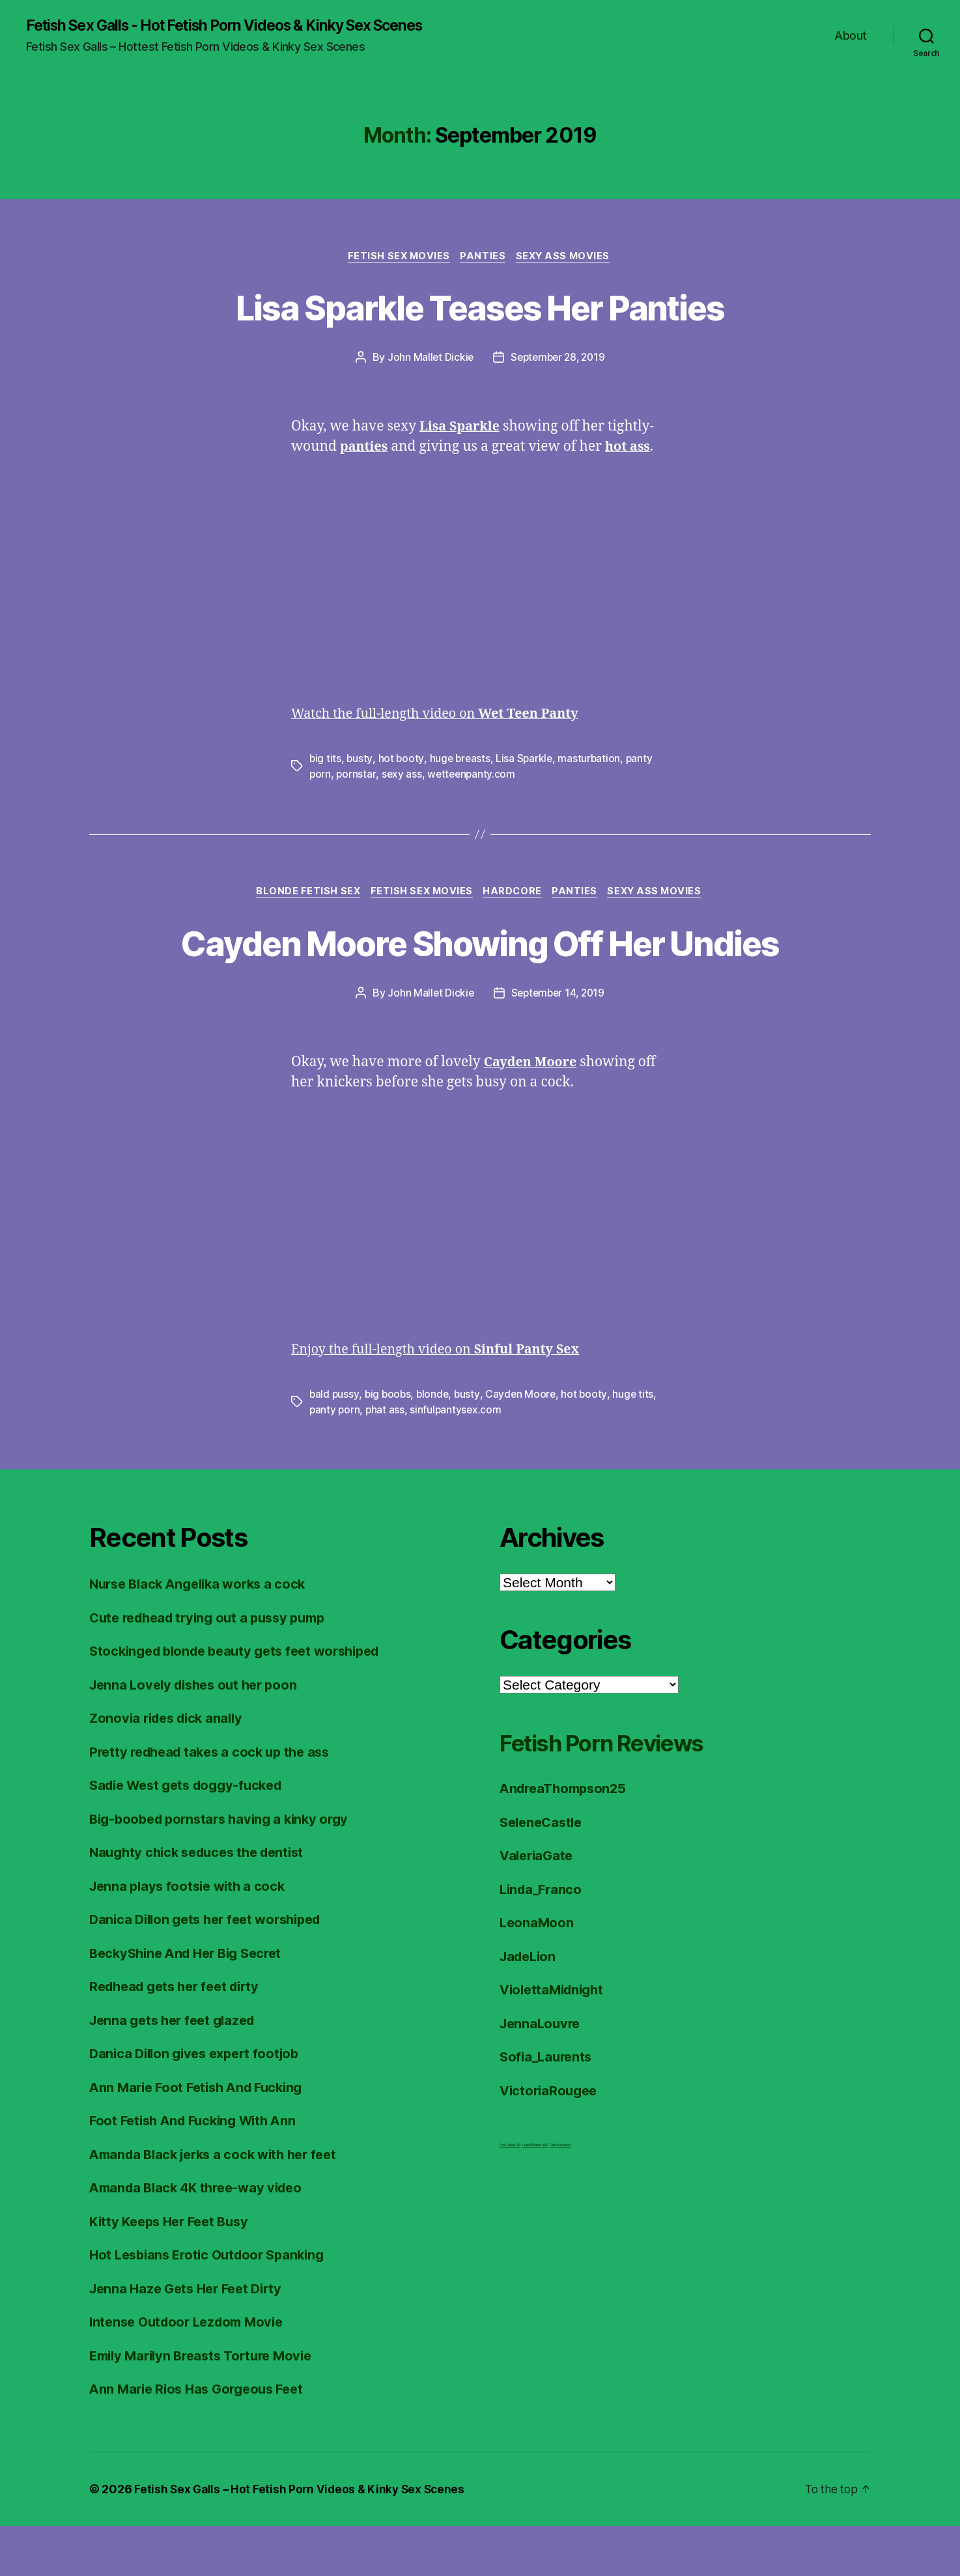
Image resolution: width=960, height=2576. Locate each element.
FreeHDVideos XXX (535, 2196)
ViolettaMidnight (555, 2040)
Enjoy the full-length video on (444, 1400)
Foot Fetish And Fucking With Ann (198, 2171)
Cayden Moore (525, 1444)
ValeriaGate (538, 1906)
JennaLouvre (542, 2073)
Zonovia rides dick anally (170, 1769)
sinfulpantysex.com (458, 1460)
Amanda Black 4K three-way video (201, 2238)
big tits (325, 760)
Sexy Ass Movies (567, 258)
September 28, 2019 (558, 359)
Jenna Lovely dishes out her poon (198, 1735)
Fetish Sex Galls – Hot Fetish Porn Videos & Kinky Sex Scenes (302, 2539)
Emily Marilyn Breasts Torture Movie (207, 2406)
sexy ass (402, 776)
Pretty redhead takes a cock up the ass (215, 1802)
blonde (435, 1444)
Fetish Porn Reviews (618, 1793)
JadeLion (530, 2006)
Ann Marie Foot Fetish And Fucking (201, 2137)
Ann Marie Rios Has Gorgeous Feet (201, 2439)
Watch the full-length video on (443, 716)
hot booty (401, 760)
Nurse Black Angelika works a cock (203, 1634)
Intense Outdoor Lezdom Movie (191, 2372)
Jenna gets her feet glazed (176, 2070)
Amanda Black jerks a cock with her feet (219, 2204)
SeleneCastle (543, 1872)
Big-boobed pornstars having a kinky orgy (225, 1869)
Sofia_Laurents (548, 2107)
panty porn (335, 1460)
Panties (484, 258)
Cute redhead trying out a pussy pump (214, 1668)
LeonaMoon (538, 1973)
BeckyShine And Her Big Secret (191, 2003)
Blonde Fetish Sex (301, 895)
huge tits (638, 1444)
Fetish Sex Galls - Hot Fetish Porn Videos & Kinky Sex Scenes (241, 26)
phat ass (386, 1460)
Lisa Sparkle (527, 760)
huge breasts (461, 760)
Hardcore (513, 895)
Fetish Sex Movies (396, 258)
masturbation (593, 760)
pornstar (356, 776)
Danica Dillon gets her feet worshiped (212, 1970)
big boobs (389, 1444)
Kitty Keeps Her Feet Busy (173, 2271)
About (850, 36)
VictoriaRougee (551, 2140)
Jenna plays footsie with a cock (191, 1936)
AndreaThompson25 (567, 1839)
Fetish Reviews (560, 2196)
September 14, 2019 (558, 1043)
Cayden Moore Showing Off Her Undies (480, 968)
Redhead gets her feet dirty (180, 2037)
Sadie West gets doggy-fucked (191, 1836)
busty (360, 760)
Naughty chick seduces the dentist (203, 1903)
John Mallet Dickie (427, 359)
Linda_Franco (543, 1939)
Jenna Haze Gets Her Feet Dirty (190, 2338)
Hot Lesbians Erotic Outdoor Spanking (212, 2305)
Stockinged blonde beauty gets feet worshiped (243, 1701)
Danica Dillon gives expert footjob (199, 2104)
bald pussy (334, 1444)
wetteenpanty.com (474, 776)
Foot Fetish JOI (510, 2196)
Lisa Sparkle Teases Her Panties (480, 308)
